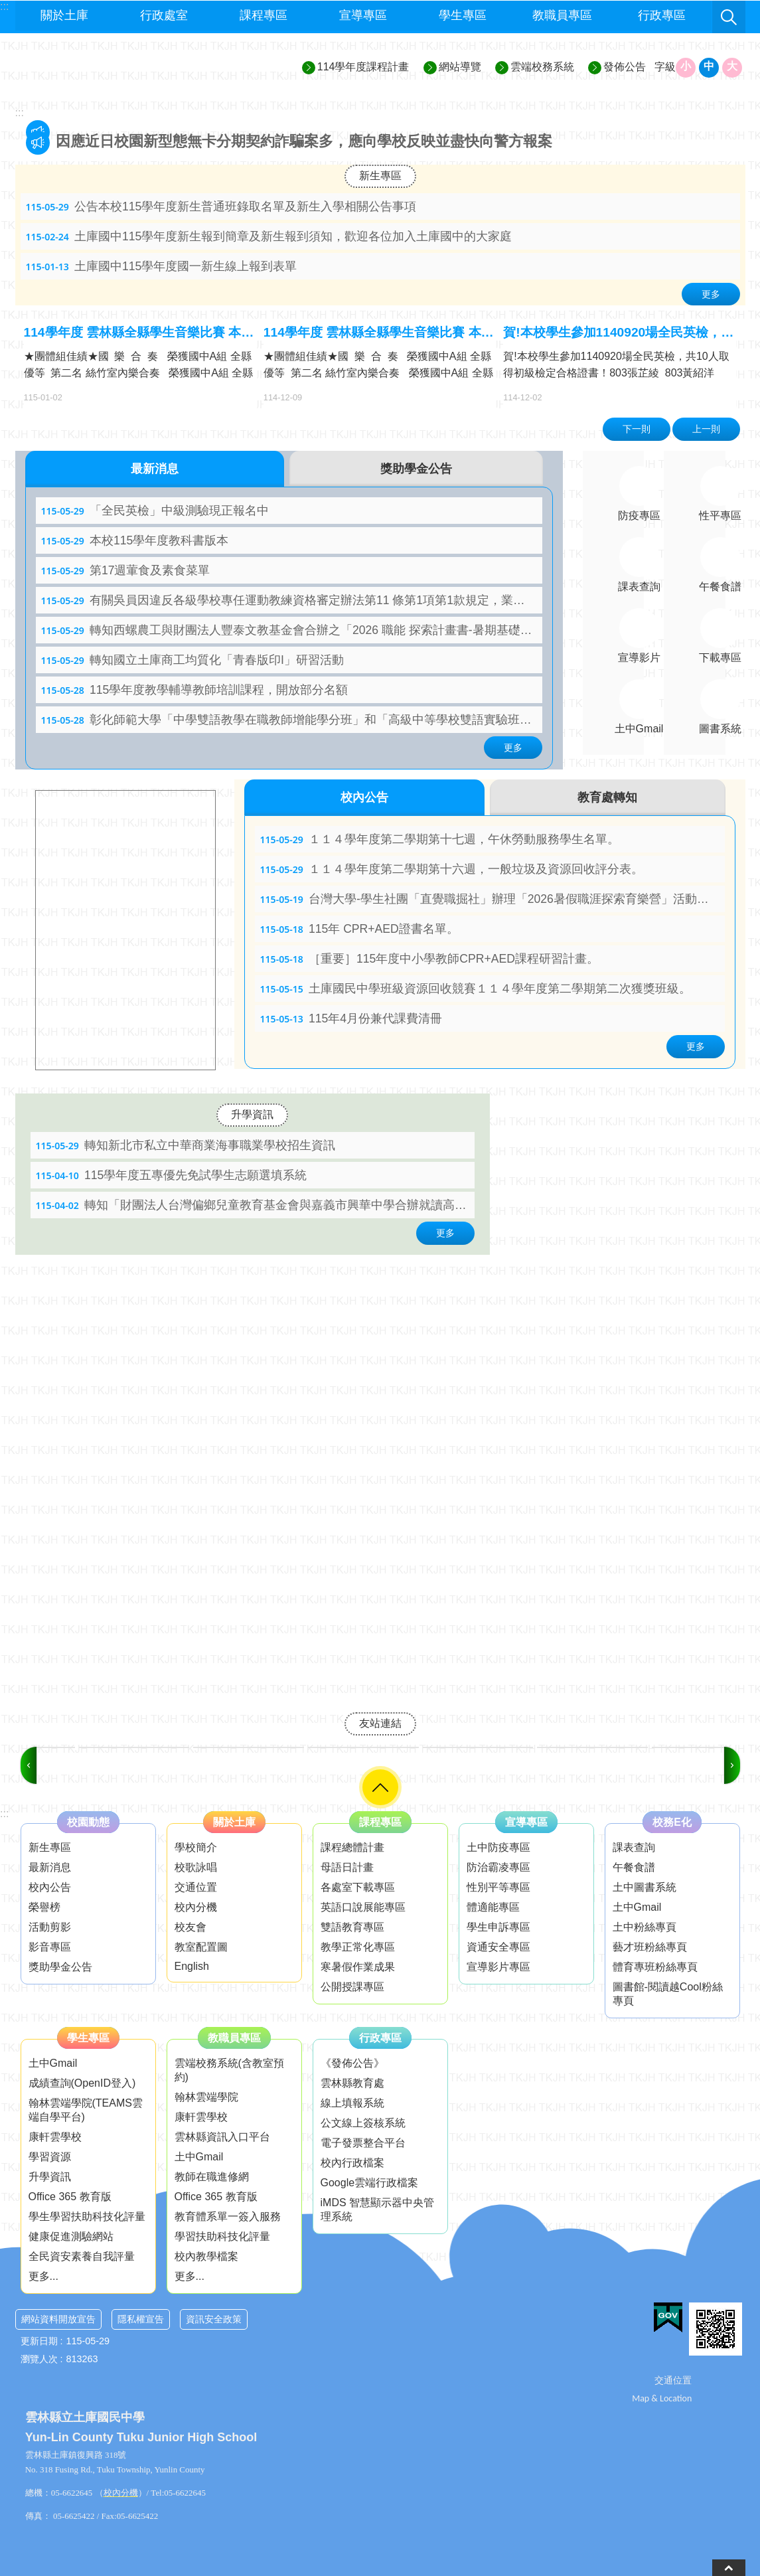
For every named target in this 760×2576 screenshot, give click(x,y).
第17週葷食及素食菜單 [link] (125, 570)
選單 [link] (380, 1787)
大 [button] (732, 66)
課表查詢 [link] (634, 1847)
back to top (728, 2567)
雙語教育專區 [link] (352, 1927)
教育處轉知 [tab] (607, 797)
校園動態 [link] (88, 1822)
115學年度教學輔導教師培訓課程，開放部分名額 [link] (194, 689)
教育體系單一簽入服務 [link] (228, 2216)
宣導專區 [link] (363, 15)
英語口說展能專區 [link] (363, 1907)
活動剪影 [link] (50, 1927)
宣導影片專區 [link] (498, 1966)
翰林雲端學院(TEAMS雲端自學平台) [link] (86, 2110)
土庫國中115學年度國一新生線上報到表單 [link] (161, 266)
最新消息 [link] (50, 1867)
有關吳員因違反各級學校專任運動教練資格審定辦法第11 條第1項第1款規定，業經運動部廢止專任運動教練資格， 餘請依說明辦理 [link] (291, 600)
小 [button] (685, 66)
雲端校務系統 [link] (542, 66)
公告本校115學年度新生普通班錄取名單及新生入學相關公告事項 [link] (221, 206)
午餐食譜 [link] (634, 1867)
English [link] (192, 1966)
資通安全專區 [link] (498, 1947)
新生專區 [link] (380, 175)
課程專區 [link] (263, 15)
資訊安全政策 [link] (214, 2319)
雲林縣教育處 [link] (352, 2083)
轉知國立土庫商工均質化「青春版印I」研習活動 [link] (192, 660)
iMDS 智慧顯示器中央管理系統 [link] (378, 2209)
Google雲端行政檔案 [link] (370, 2182)
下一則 (636, 429)
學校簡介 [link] (196, 1847)
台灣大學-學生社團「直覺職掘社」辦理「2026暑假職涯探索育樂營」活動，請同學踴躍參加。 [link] (492, 899)
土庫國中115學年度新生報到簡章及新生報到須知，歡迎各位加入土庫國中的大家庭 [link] (269, 236)
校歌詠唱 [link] (196, 1867)
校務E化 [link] (672, 1822)
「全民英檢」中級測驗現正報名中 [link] (155, 510)
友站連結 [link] (380, 1723)
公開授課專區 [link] (352, 1986)
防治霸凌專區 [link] (498, 1867)
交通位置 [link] (196, 1887)
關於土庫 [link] (64, 15)
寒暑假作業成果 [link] (358, 1966)
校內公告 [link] (50, 1887)
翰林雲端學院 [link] (206, 2097)
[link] (93, 1747)
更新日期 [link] (39, 2341)
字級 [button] (665, 66)
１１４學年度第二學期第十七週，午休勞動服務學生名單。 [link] (439, 839)
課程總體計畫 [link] (352, 1847)
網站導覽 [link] (460, 66)
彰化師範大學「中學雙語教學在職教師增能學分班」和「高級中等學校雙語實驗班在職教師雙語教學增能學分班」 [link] (291, 719)
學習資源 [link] (50, 2156)
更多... (43, 2276)
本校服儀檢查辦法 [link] (114, 141)
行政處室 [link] (164, 15)
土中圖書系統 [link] (644, 1887)
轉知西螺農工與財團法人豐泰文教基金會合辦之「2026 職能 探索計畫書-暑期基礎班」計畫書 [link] (291, 630)
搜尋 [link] (728, 17)
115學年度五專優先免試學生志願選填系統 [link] (171, 1175)
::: (19, 112)
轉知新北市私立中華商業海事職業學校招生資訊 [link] (185, 1145)
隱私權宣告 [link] (140, 2319)
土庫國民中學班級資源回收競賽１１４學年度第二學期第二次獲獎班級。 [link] (475, 988)
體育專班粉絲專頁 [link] (655, 1966)
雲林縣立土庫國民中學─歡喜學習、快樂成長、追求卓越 (135, 67)
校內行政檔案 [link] (352, 2162)
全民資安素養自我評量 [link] (82, 2256)
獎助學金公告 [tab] (416, 468)
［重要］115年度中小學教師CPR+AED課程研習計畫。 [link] (429, 958)
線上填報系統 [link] (352, 2103)
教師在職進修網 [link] (212, 2176)
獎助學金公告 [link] (60, 1966)
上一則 (706, 429)
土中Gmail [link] (637, 1907)
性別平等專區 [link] (498, 1887)
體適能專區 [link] (493, 1907)
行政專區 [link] (662, 15)
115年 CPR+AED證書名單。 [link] (359, 928)
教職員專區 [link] (562, 15)
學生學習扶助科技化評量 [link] (87, 2216)
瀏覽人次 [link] (39, 2359)
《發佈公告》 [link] (352, 2063)
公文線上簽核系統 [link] (363, 2123)
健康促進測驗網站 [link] (71, 2236)
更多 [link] (711, 294)
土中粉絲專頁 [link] (644, 1927)
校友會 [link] (190, 1927)
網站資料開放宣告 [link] (58, 2319)
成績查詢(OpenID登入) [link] (82, 2083)
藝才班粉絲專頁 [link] (650, 1947)
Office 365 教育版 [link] (70, 2196)
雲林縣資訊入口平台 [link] (222, 2136)
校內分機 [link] (196, 1907)
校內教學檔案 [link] (206, 2256)
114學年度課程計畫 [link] (363, 66)
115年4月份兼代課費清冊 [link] (351, 1018)
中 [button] (709, 66)
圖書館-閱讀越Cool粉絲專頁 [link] (668, 1993)
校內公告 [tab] (364, 797)
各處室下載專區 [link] (358, 1887)
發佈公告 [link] (624, 66)
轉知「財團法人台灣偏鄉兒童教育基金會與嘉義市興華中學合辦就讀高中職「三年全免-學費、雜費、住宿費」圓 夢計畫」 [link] (255, 1205)
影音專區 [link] (50, 1947)
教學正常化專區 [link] (358, 1947)
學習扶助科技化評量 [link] (222, 2236)
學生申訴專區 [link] (498, 1927)
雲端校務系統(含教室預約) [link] (229, 2070)
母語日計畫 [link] (347, 1867)
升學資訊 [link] (252, 1114)
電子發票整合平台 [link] (363, 2142)
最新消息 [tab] (155, 468)
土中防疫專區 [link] (498, 1847)
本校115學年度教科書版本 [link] (135, 540)
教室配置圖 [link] (201, 1947)
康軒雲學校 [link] (55, 2136)
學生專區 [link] (463, 15)
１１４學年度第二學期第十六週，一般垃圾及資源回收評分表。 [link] (451, 869)
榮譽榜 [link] (44, 1907)
